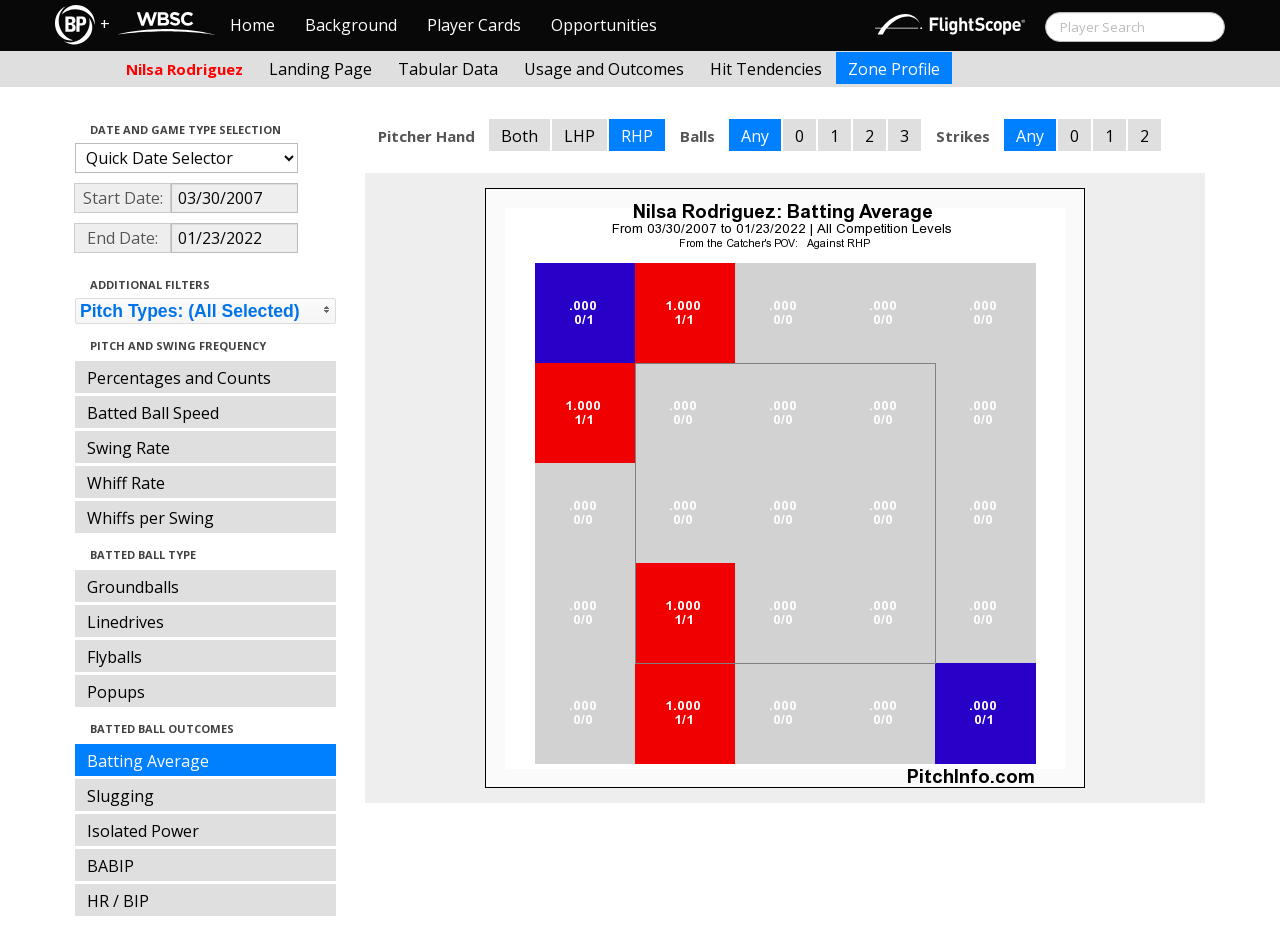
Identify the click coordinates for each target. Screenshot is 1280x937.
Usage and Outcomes (604, 69)
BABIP (110, 866)
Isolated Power (143, 831)
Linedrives (125, 622)
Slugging (120, 796)
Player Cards (474, 25)
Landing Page (320, 69)
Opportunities (604, 25)
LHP (579, 136)
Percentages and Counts (179, 378)
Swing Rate (128, 448)
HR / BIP (118, 901)
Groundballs (133, 587)
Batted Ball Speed (153, 413)
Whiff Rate (126, 483)
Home (252, 25)
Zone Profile (894, 69)
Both (519, 136)
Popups (116, 692)
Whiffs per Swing (150, 518)
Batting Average (148, 761)
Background (351, 25)
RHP (637, 136)
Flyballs (114, 657)
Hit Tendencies (766, 69)
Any (755, 136)
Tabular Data (448, 69)
